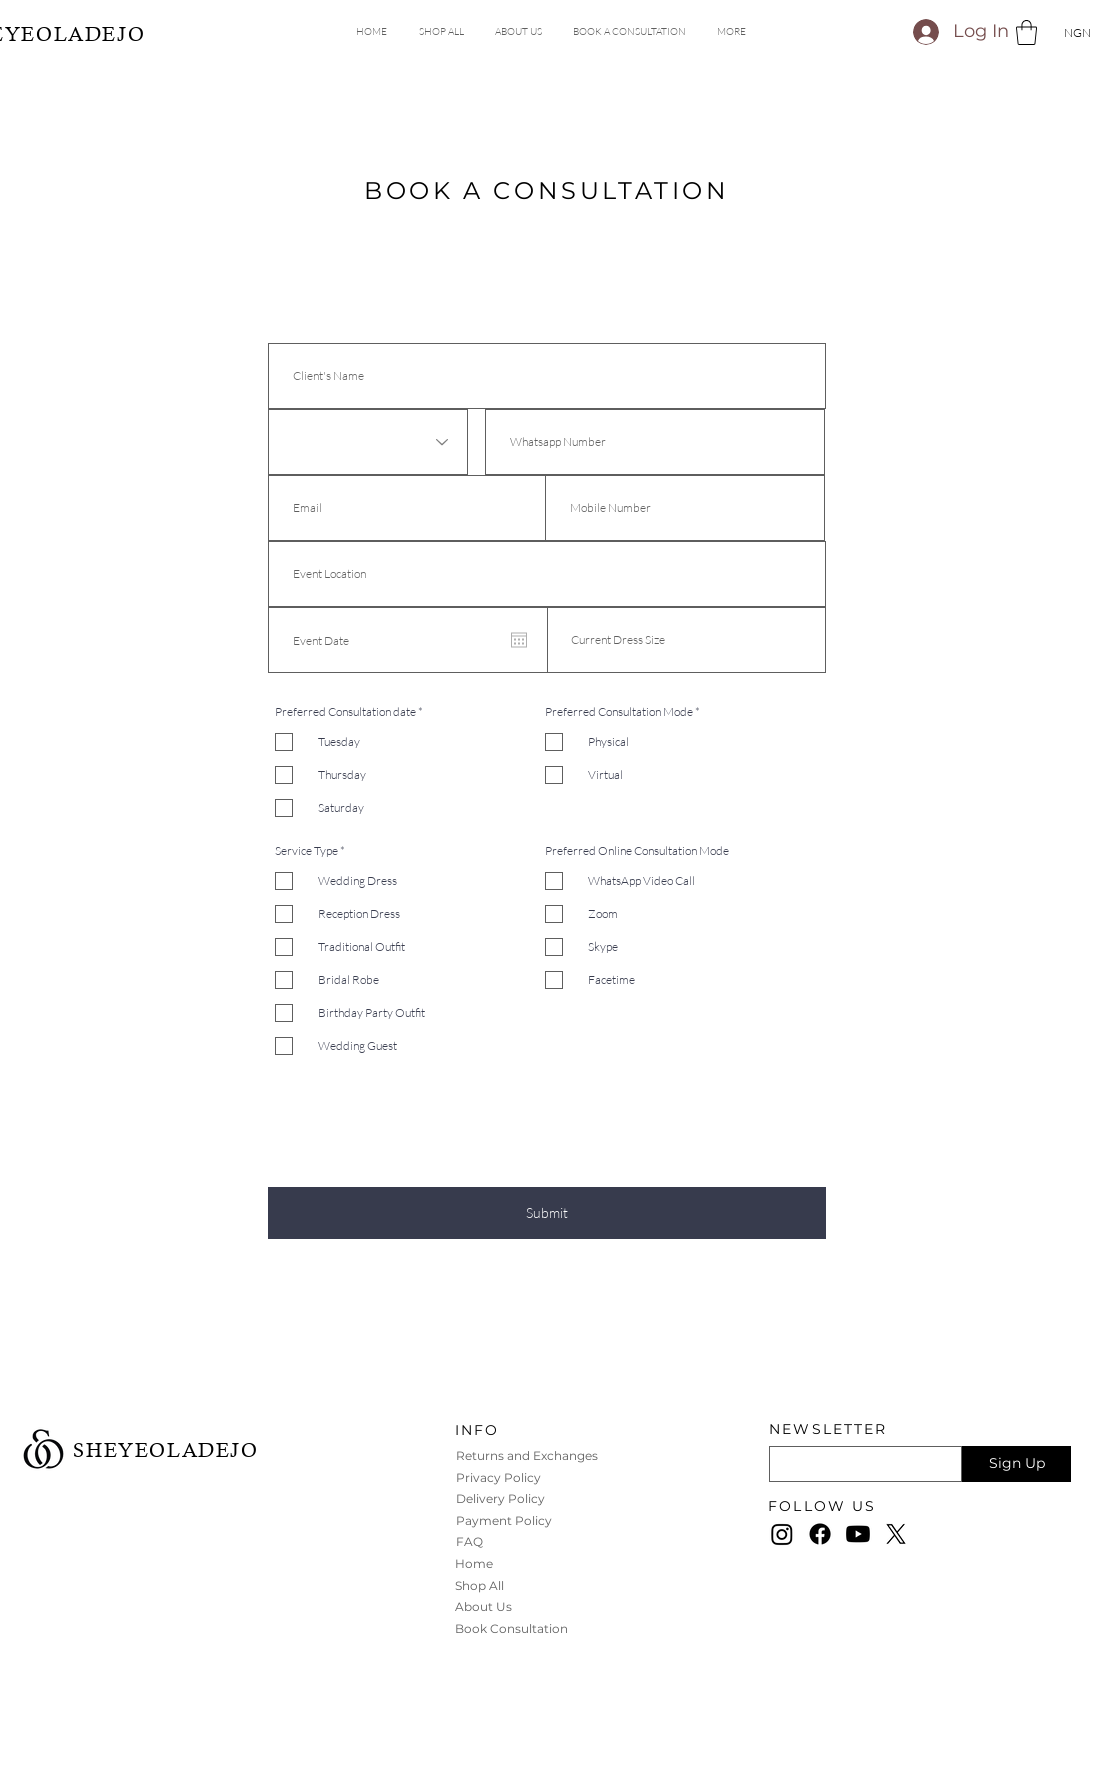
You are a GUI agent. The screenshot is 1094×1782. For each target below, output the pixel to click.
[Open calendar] (519, 640)
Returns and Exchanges (528, 1455)
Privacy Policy (500, 1477)
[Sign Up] (1016, 1464)
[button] (731, 32)
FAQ (469, 1541)
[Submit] (547, 1213)
